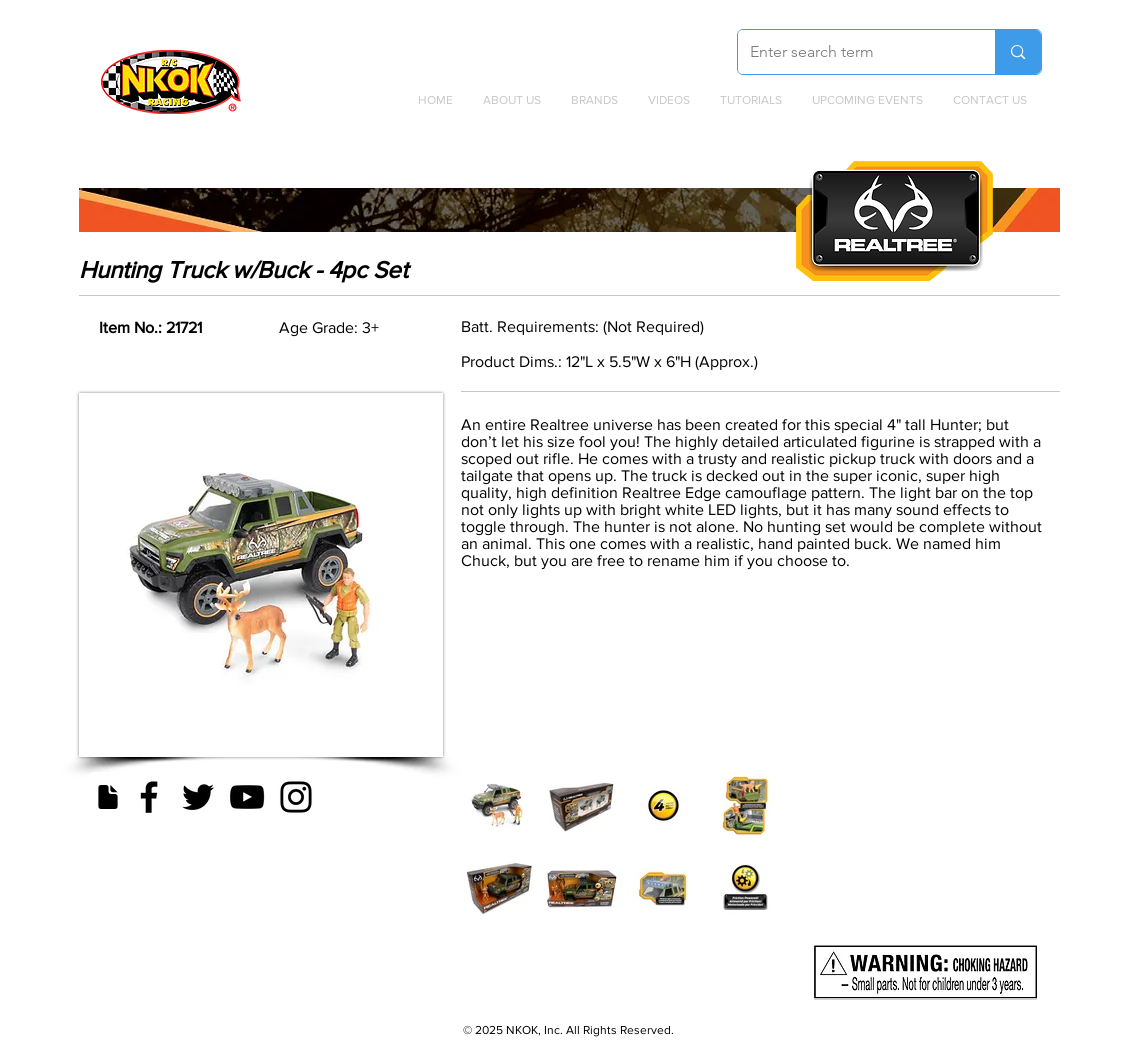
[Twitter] (198, 797)
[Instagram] (296, 797)
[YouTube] (247, 797)
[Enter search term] (852, 52)
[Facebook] (149, 797)
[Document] (108, 797)
